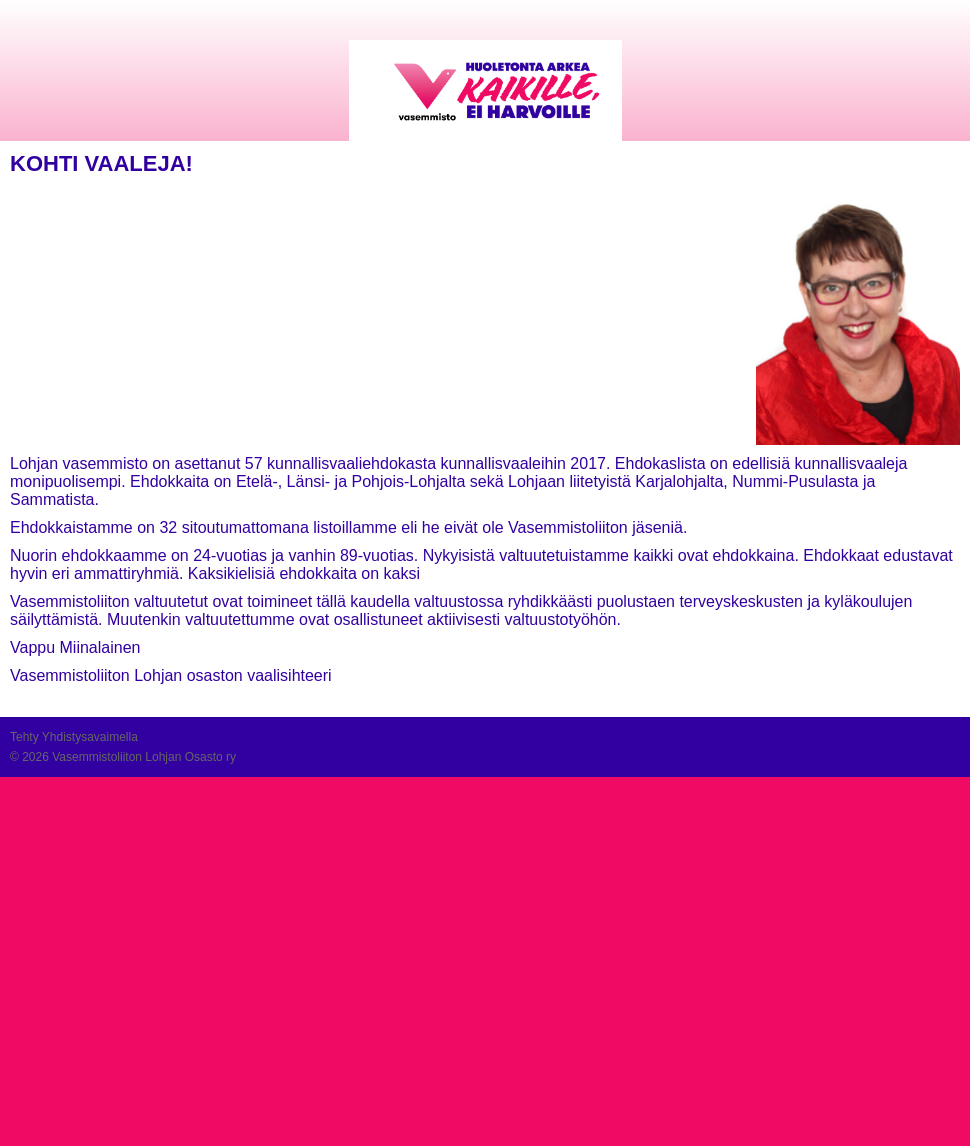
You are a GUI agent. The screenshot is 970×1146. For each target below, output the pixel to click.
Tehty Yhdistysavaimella (74, 737)
